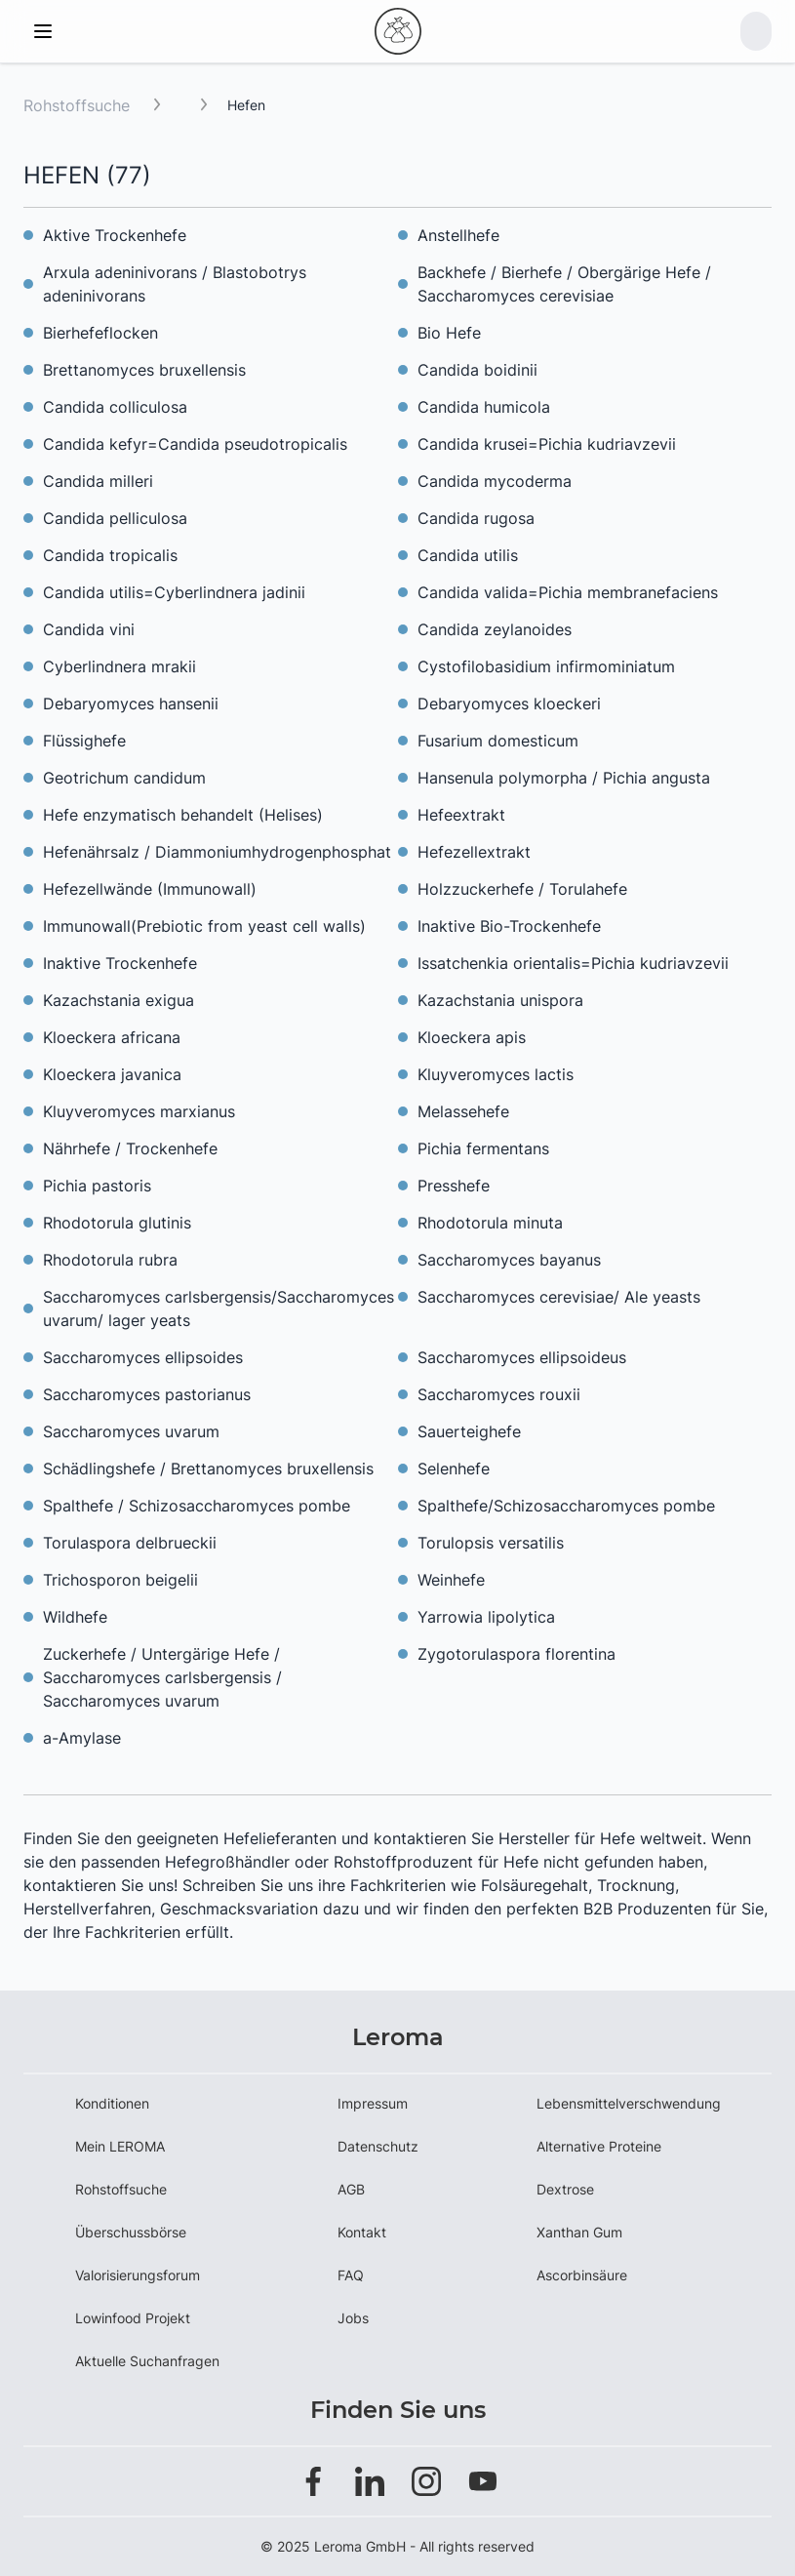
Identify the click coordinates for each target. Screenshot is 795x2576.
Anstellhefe (458, 235)
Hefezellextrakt (474, 852)
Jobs (353, 2318)
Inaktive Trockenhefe (120, 963)
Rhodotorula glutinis (117, 1222)
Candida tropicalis (110, 555)
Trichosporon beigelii (120, 1580)
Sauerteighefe (469, 1431)
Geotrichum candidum (124, 777)
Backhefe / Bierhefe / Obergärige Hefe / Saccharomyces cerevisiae (564, 283)
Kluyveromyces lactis (495, 1074)
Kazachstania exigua (118, 1000)
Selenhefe (453, 1468)
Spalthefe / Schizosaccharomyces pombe (196, 1505)
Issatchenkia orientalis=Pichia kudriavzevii (573, 963)
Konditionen (112, 2103)
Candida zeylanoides (494, 629)
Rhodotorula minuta (490, 1222)
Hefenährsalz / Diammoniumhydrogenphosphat (217, 852)
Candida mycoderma (494, 481)
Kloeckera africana (111, 1037)
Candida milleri (98, 481)
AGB (351, 2189)
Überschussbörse (130, 2232)
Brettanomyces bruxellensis (144, 370)
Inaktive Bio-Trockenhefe (509, 926)
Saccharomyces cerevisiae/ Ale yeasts (558, 1297)
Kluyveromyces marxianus (139, 1111)
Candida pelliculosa (115, 518)
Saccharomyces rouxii (498, 1394)
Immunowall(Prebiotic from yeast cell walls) (204, 926)
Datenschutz (378, 2146)
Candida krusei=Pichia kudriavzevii (546, 444)
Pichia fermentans (483, 1148)
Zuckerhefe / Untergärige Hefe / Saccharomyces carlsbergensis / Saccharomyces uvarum (162, 1677)
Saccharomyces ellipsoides (143, 1357)
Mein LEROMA (120, 2146)
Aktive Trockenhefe (114, 235)
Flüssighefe (84, 740)
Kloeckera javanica (112, 1074)
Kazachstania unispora (500, 1000)
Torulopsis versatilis (490, 1542)
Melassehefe (463, 1111)
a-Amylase (82, 1738)
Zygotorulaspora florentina (516, 1654)
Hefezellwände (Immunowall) (150, 889)
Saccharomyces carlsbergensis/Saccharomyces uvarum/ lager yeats (218, 1308)
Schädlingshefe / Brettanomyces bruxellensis (208, 1468)
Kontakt (362, 2232)
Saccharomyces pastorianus (147, 1394)
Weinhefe (451, 1580)
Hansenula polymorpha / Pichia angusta (563, 777)
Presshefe (453, 1185)
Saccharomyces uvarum (131, 1431)
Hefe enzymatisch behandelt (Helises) (183, 815)
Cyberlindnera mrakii (119, 666)
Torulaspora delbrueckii (130, 1542)
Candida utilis (467, 555)
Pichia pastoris (97, 1185)
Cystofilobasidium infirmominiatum (546, 666)
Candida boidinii (477, 370)
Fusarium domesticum (497, 740)
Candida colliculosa (115, 407)
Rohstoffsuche (76, 105)
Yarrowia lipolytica (486, 1617)
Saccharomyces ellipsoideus (521, 1357)
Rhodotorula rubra (110, 1259)
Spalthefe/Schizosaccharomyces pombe (566, 1505)
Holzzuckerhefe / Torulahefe (522, 889)
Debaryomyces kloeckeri (509, 703)
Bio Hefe (449, 332)
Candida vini (89, 629)
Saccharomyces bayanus (509, 1259)
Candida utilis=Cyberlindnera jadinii (174, 592)
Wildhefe (75, 1617)
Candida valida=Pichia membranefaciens (567, 592)
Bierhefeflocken (100, 332)
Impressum (373, 2103)
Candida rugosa (476, 518)
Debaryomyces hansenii (131, 703)
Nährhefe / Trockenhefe (130, 1148)
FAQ (351, 2275)
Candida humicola (483, 407)
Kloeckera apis (471, 1037)
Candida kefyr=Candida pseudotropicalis (195, 444)
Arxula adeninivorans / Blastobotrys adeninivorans (174, 283)
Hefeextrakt (461, 815)
